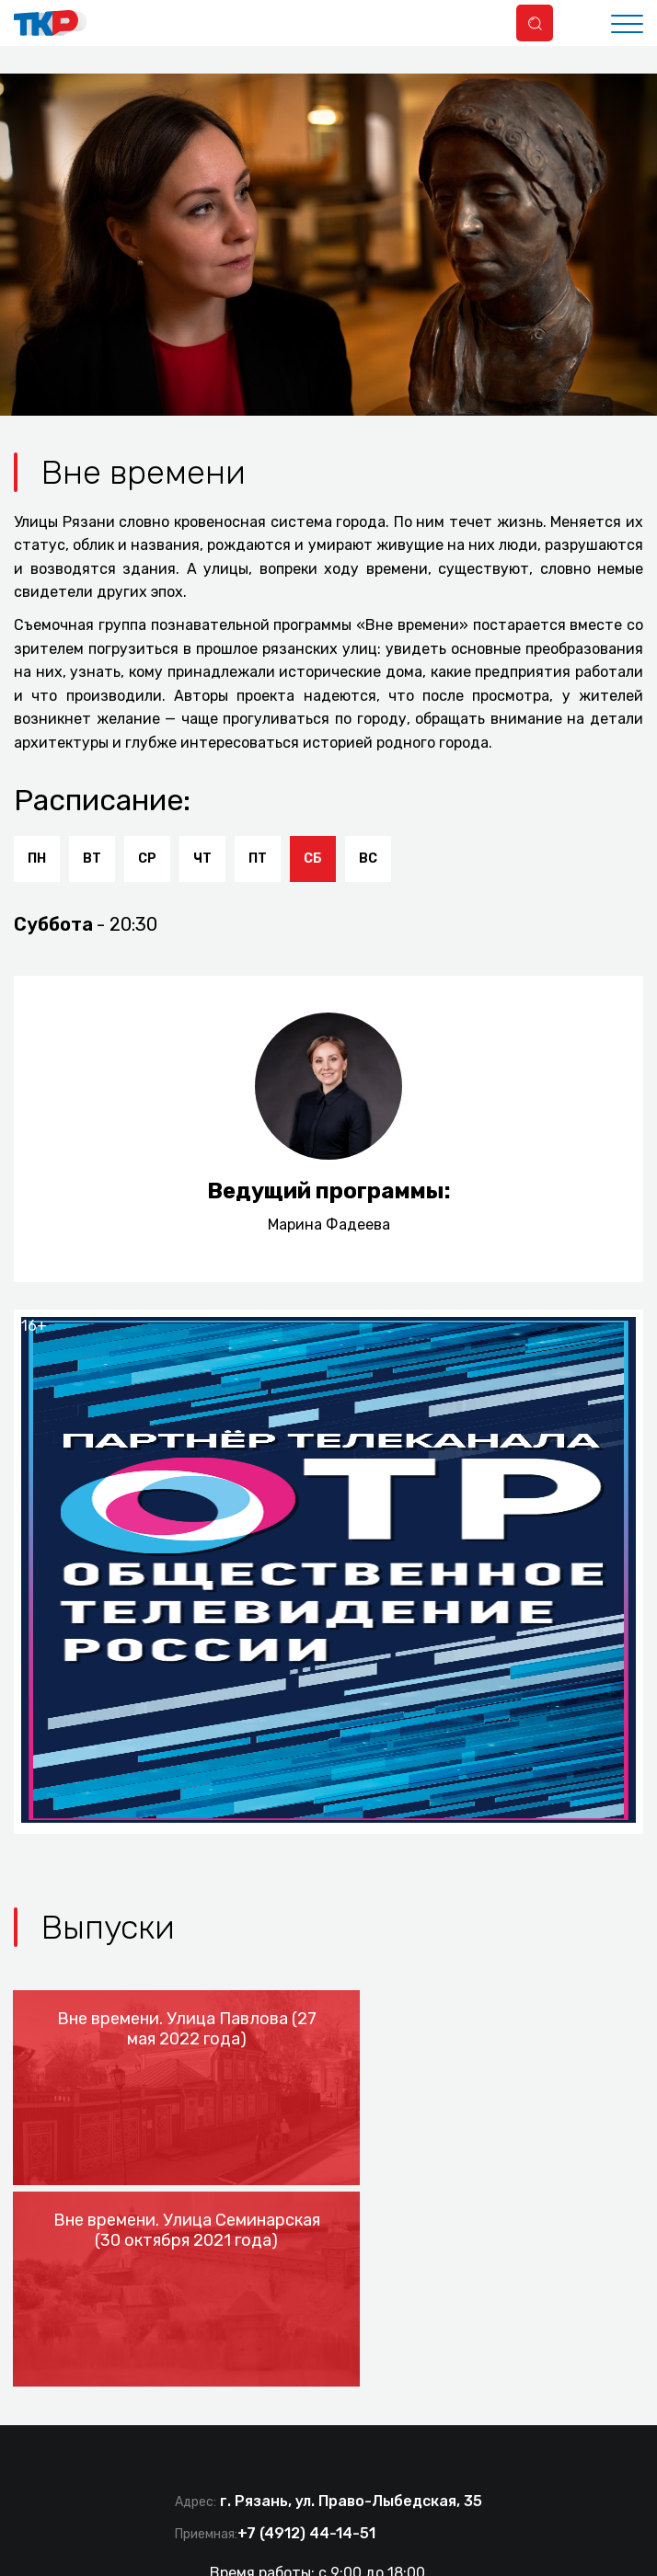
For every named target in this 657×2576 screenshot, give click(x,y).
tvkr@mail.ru (400, 2369)
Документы (205, 2550)
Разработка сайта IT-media (425, 2459)
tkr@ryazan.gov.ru (273, 2387)
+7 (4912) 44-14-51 (306, 2312)
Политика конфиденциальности (390, 2550)
